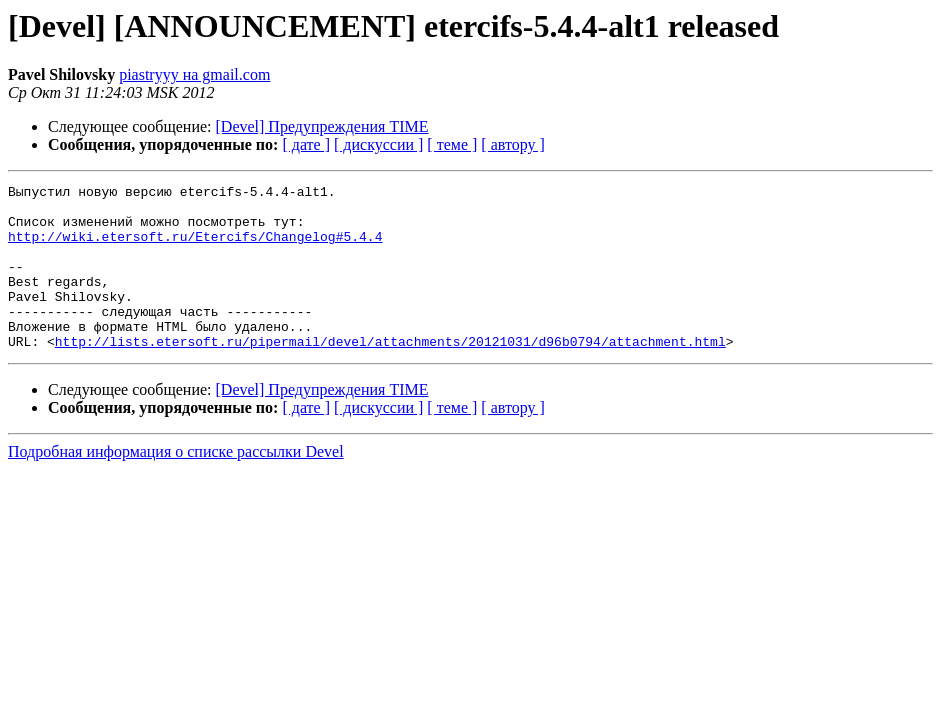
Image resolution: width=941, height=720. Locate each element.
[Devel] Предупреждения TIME (322, 126)
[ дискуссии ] (378, 144)
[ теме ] (452, 144)
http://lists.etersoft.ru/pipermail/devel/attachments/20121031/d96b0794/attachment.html (390, 374)
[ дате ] (306, 144)
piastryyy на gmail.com (194, 74)
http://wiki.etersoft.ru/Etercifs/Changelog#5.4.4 (195, 248)
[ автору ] (512, 144)
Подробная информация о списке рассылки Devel (176, 484)
